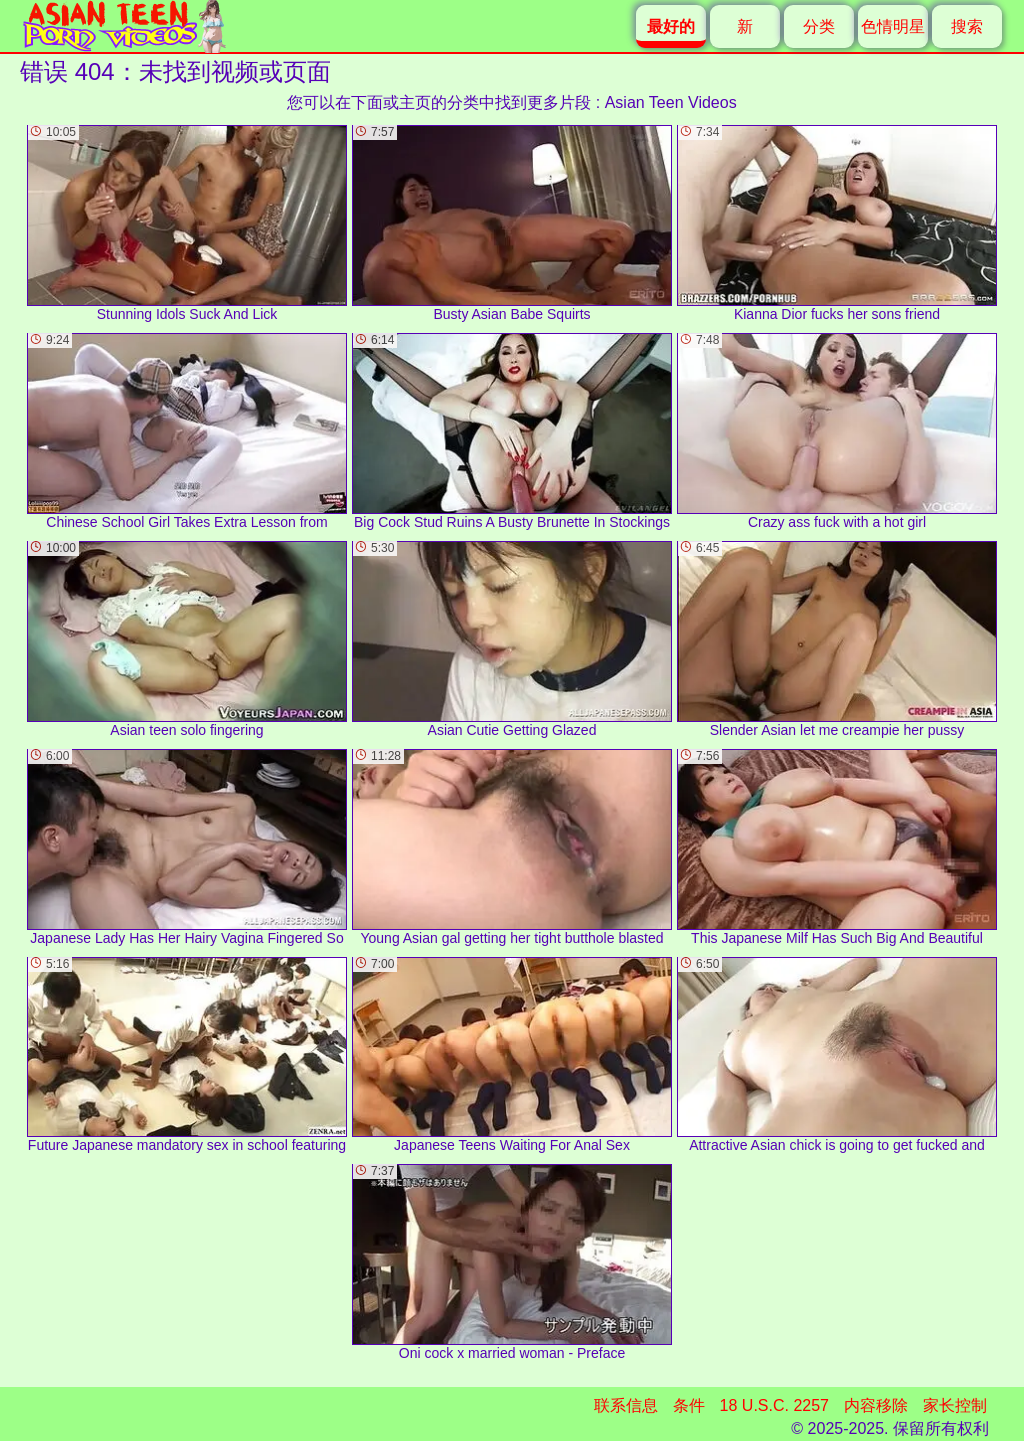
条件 (689, 1405)
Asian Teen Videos (671, 102)
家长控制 (955, 1405)
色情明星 (893, 26)
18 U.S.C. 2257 (774, 1405)
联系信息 (626, 1405)
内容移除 (876, 1405)
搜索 (967, 26)
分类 (819, 26)
